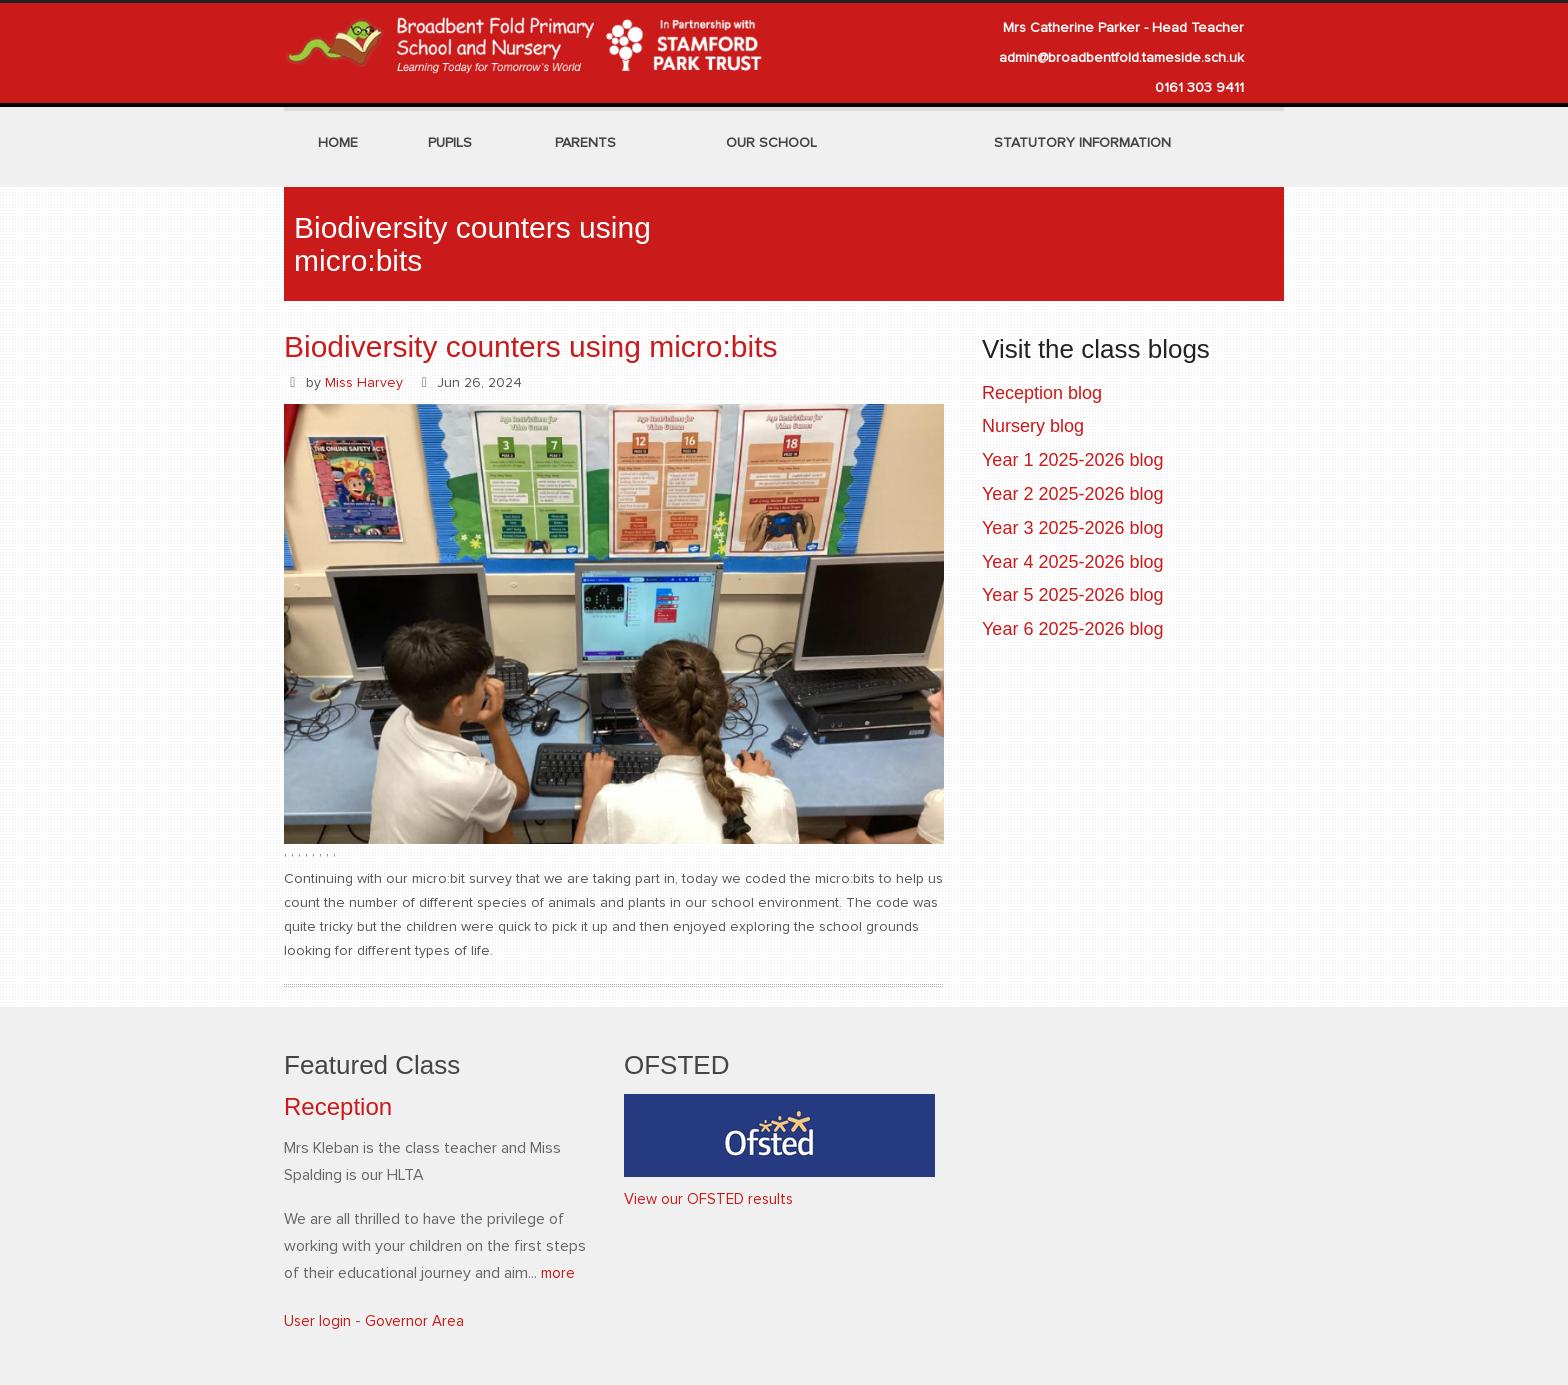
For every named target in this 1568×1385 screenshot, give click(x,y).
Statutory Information (1082, 143)
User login (318, 1321)
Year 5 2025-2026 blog (1073, 595)
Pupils (450, 143)
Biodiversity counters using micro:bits (531, 346)
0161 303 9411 (1199, 88)
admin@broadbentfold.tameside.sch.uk (1121, 58)
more (559, 1273)
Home (338, 143)
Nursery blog (1033, 426)
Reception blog (1042, 393)
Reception (338, 1106)
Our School (771, 143)
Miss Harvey (364, 383)
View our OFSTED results (711, 1199)
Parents (585, 143)
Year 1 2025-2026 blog (1073, 460)
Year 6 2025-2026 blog (1073, 629)
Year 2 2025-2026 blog (1073, 494)
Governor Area (416, 1321)
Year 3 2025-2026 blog (1073, 528)
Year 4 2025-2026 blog (1073, 562)
